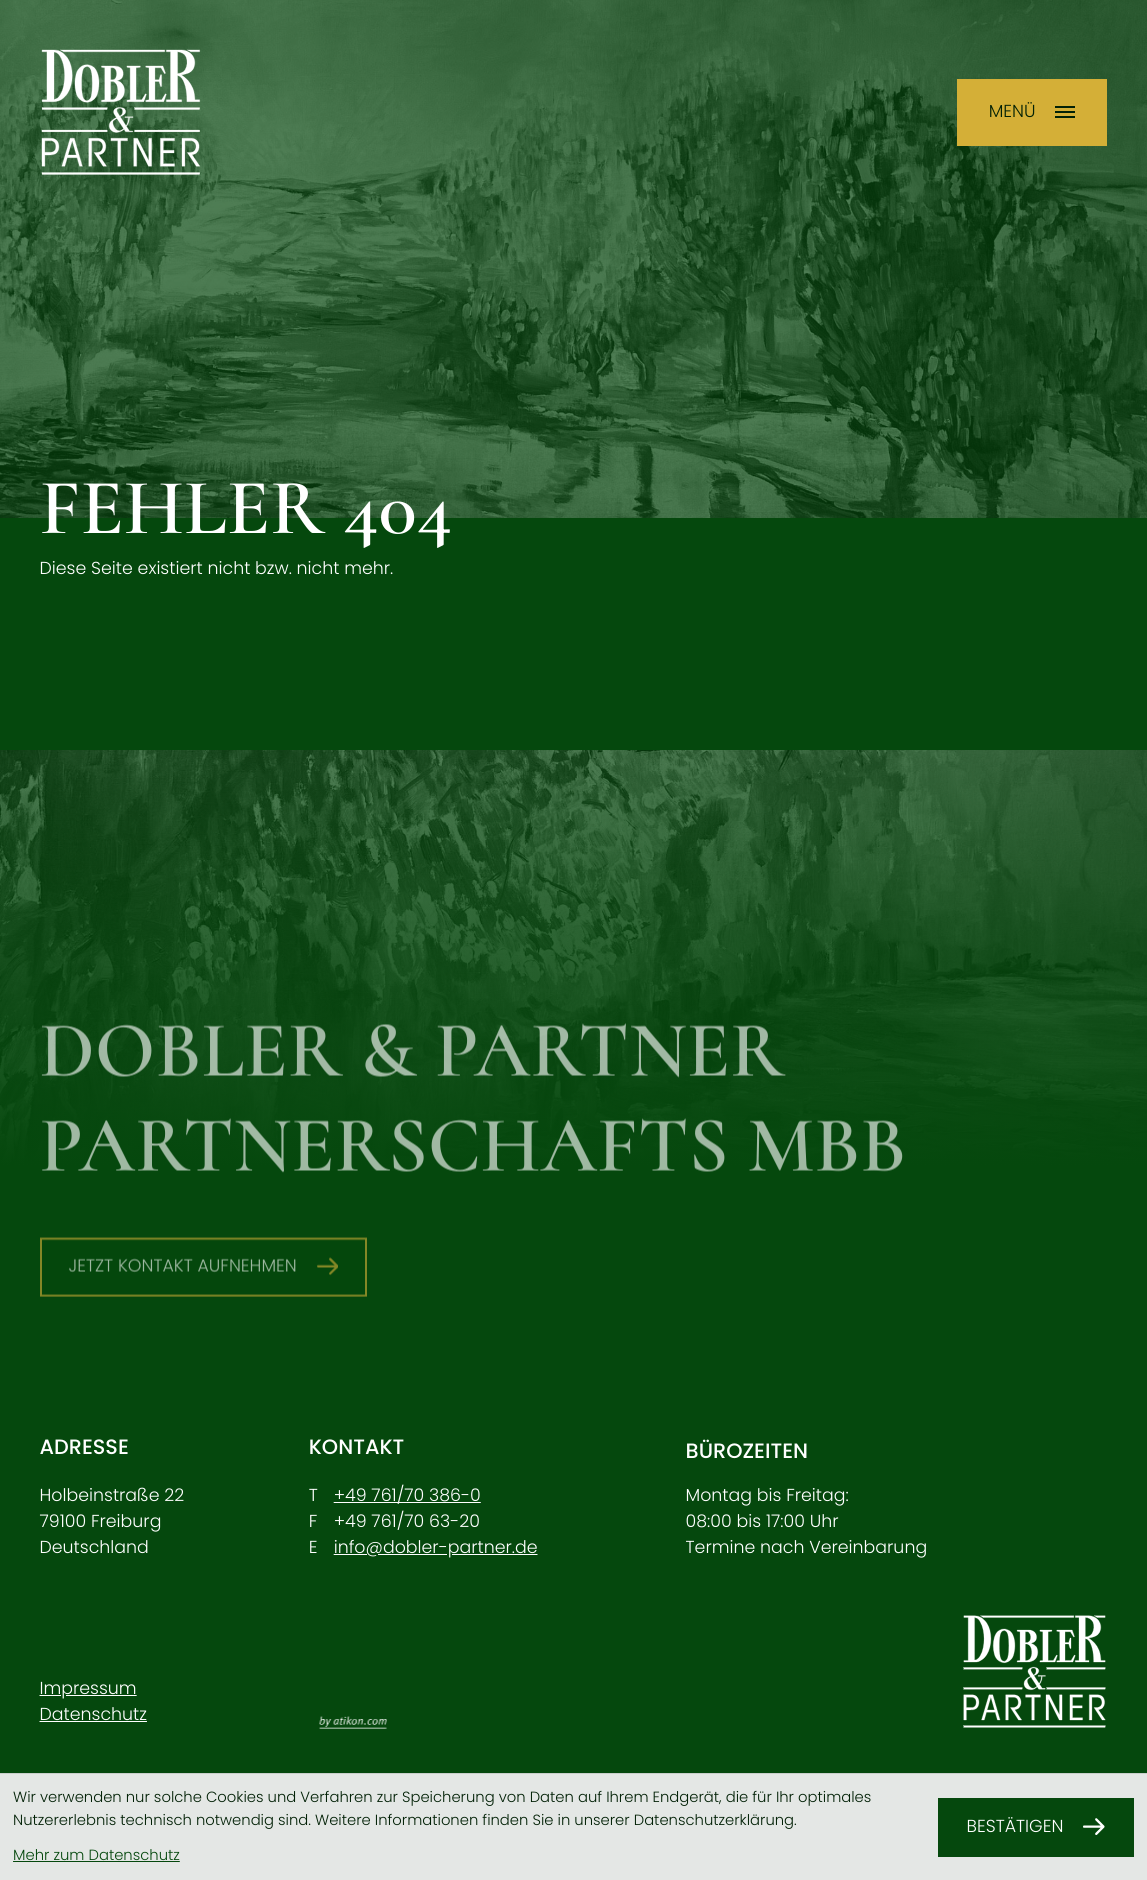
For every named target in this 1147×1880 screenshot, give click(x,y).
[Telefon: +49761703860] (407, 1496)
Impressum (88, 1689)
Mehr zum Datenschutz (96, 1855)
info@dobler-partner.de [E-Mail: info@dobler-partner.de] (436, 1548)
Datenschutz (93, 1715)
